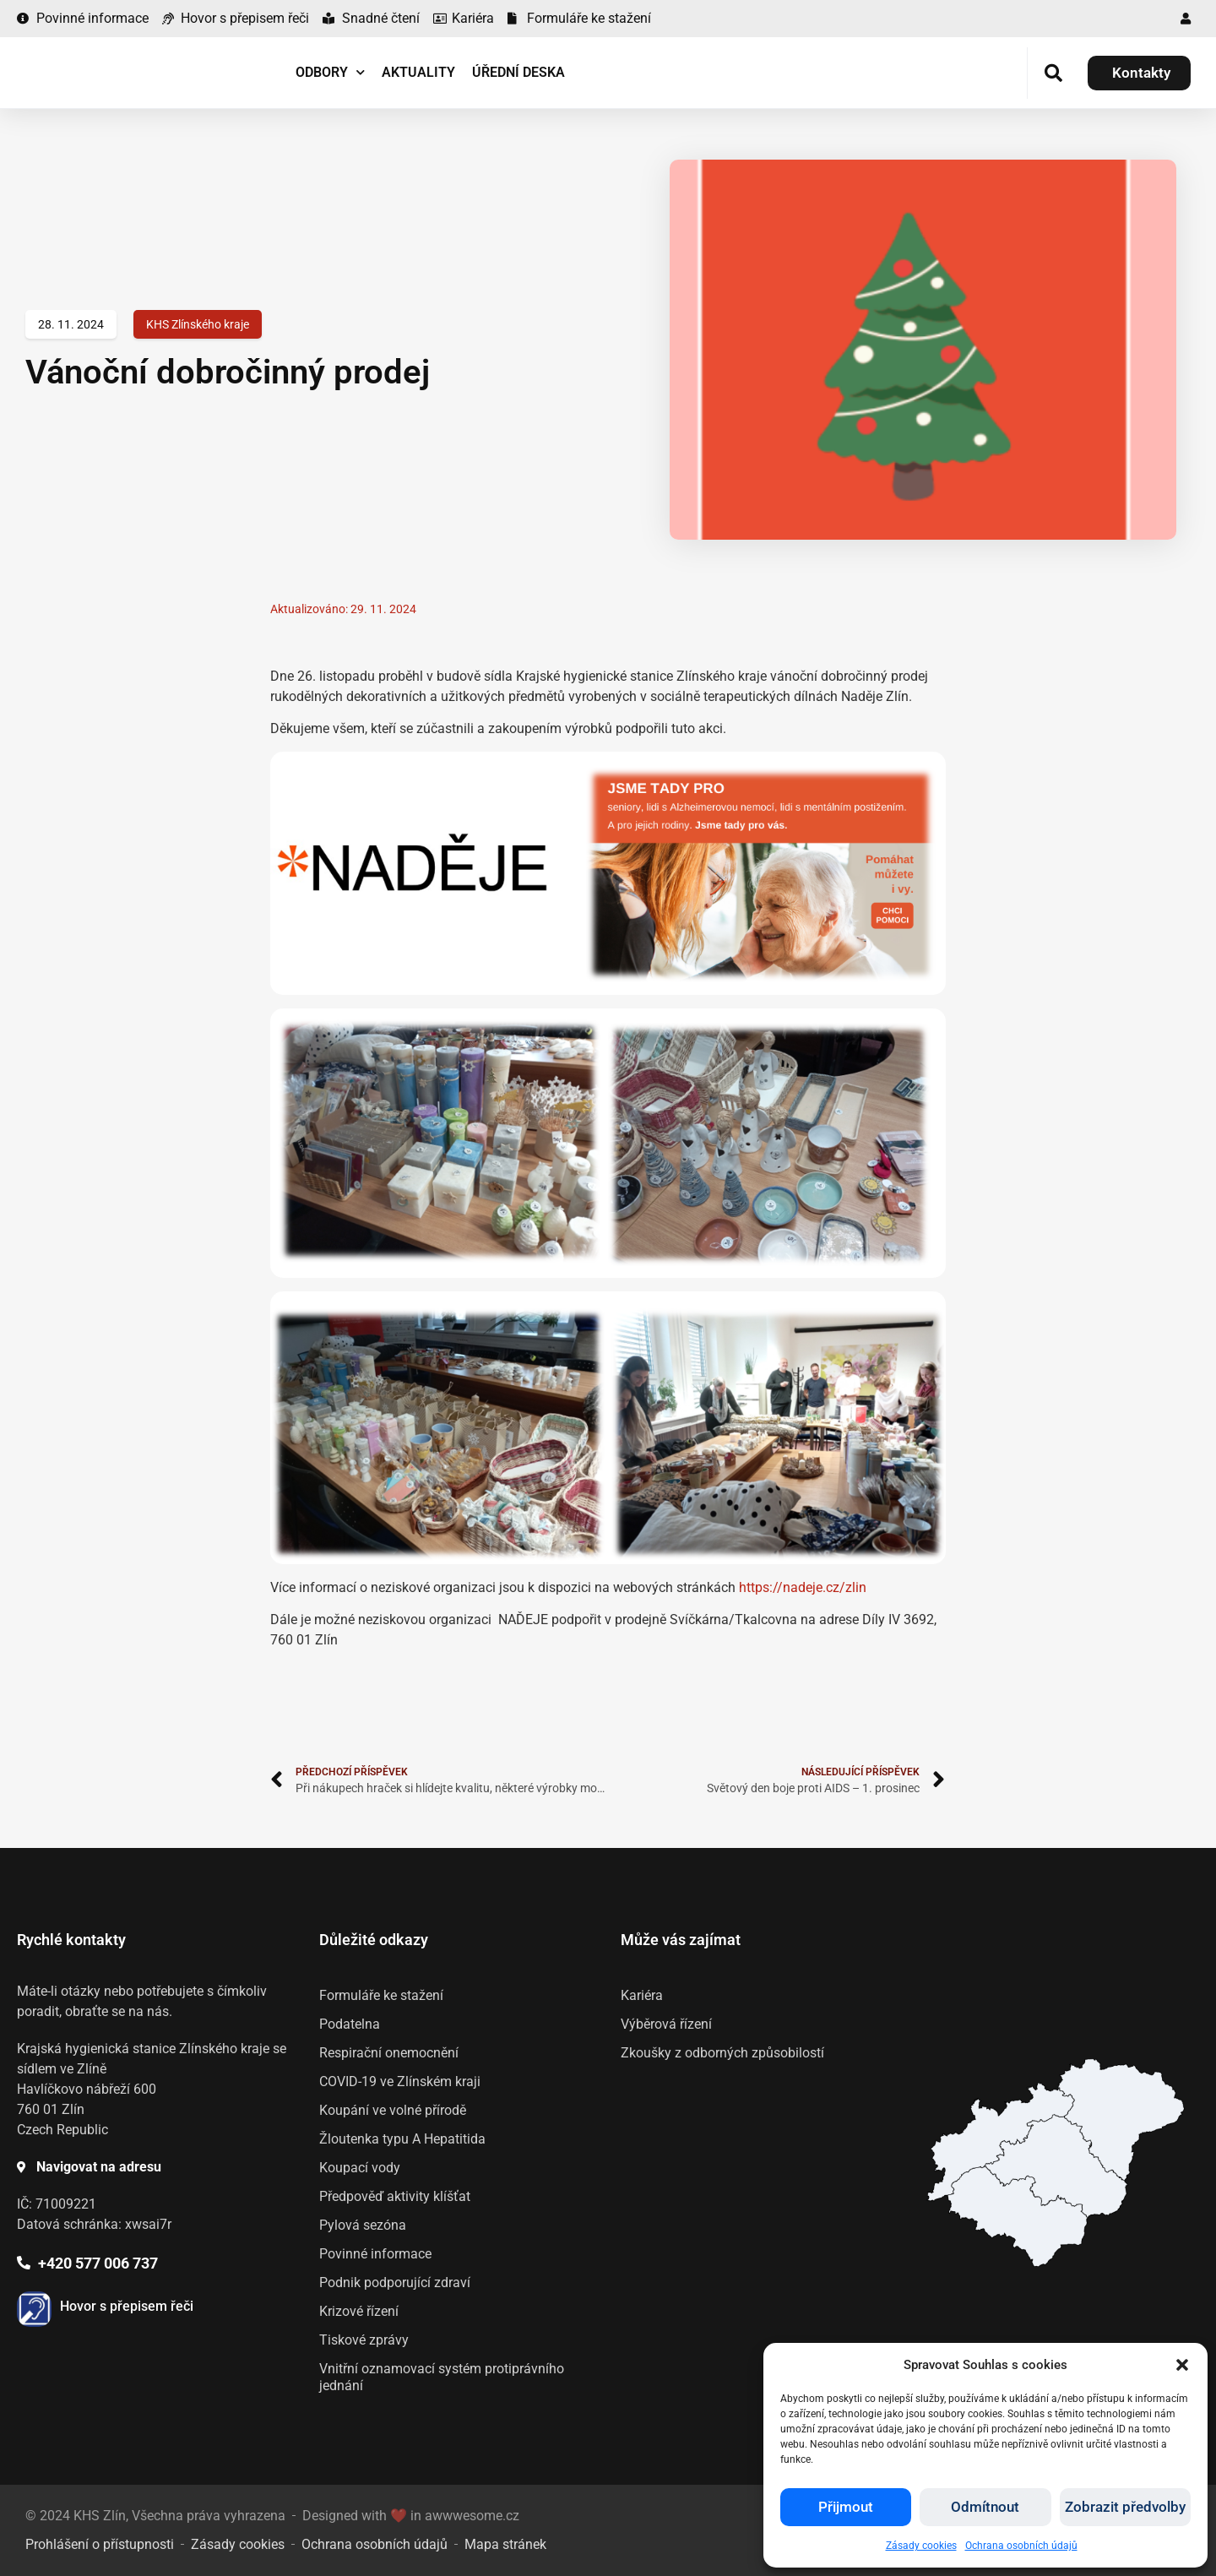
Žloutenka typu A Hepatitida (402, 2139)
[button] (1182, 2364)
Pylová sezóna (362, 2225)
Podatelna (349, 2024)
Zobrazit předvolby (1124, 2507)
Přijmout (846, 2507)
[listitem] (1017, 2216)
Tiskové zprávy (364, 2340)
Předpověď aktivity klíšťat (394, 2196)
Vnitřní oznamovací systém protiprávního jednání (441, 2377)
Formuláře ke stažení (381, 1995)
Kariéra (642, 1995)
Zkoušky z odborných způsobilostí (722, 2053)
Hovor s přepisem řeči (126, 2306)
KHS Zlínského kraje (197, 324)
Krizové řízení (359, 2311)
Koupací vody (359, 2168)
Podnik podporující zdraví (394, 2282)
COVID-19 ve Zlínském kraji (399, 2081)
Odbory (330, 72)
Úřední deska (518, 72)
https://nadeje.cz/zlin (802, 1587)
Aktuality (418, 72)
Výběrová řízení (666, 2024)
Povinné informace (375, 2254)
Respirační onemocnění (389, 2053)
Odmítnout (985, 2507)
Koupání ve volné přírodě (392, 2110)
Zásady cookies (921, 2546)
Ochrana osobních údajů (1021, 2546)
